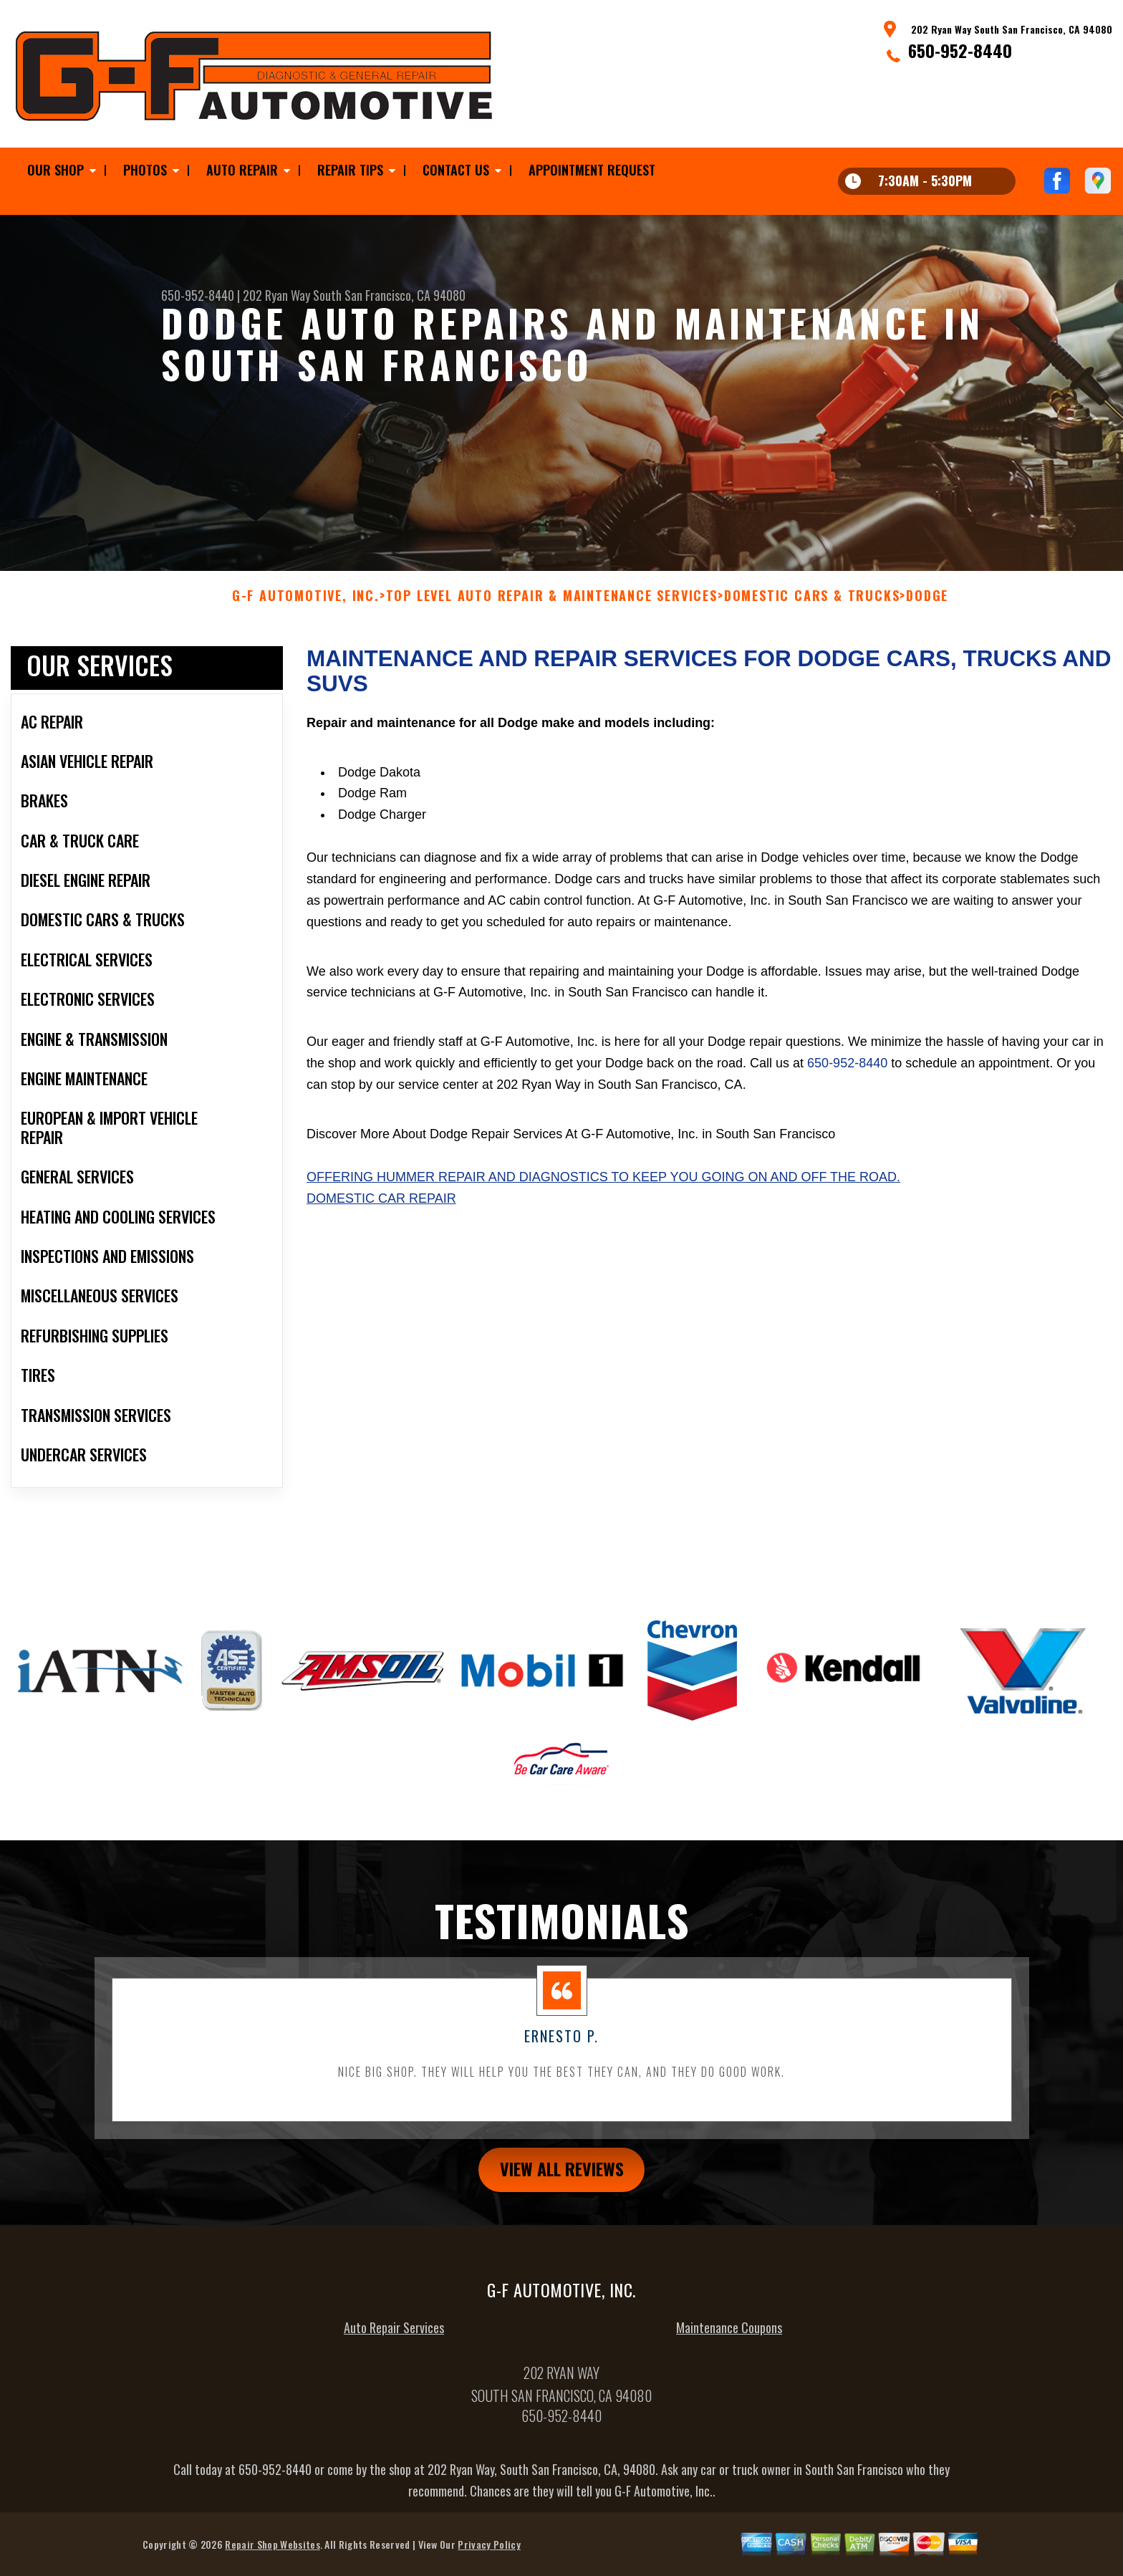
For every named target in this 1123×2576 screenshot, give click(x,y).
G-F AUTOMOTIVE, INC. (306, 604)
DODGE (927, 604)
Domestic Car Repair (381, 1207)
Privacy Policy (489, 2553)
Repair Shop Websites (272, 2553)
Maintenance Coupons (729, 2336)
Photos (145, 169)
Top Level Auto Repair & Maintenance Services (552, 604)
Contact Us (456, 169)
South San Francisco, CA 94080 (389, 295)
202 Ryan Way (276, 295)
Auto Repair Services (394, 2336)
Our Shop (55, 169)
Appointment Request (592, 169)
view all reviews (562, 2178)
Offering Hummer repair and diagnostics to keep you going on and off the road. (603, 1185)
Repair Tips (350, 169)
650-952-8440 (960, 50)
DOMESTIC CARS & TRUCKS (812, 604)
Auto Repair (242, 169)
